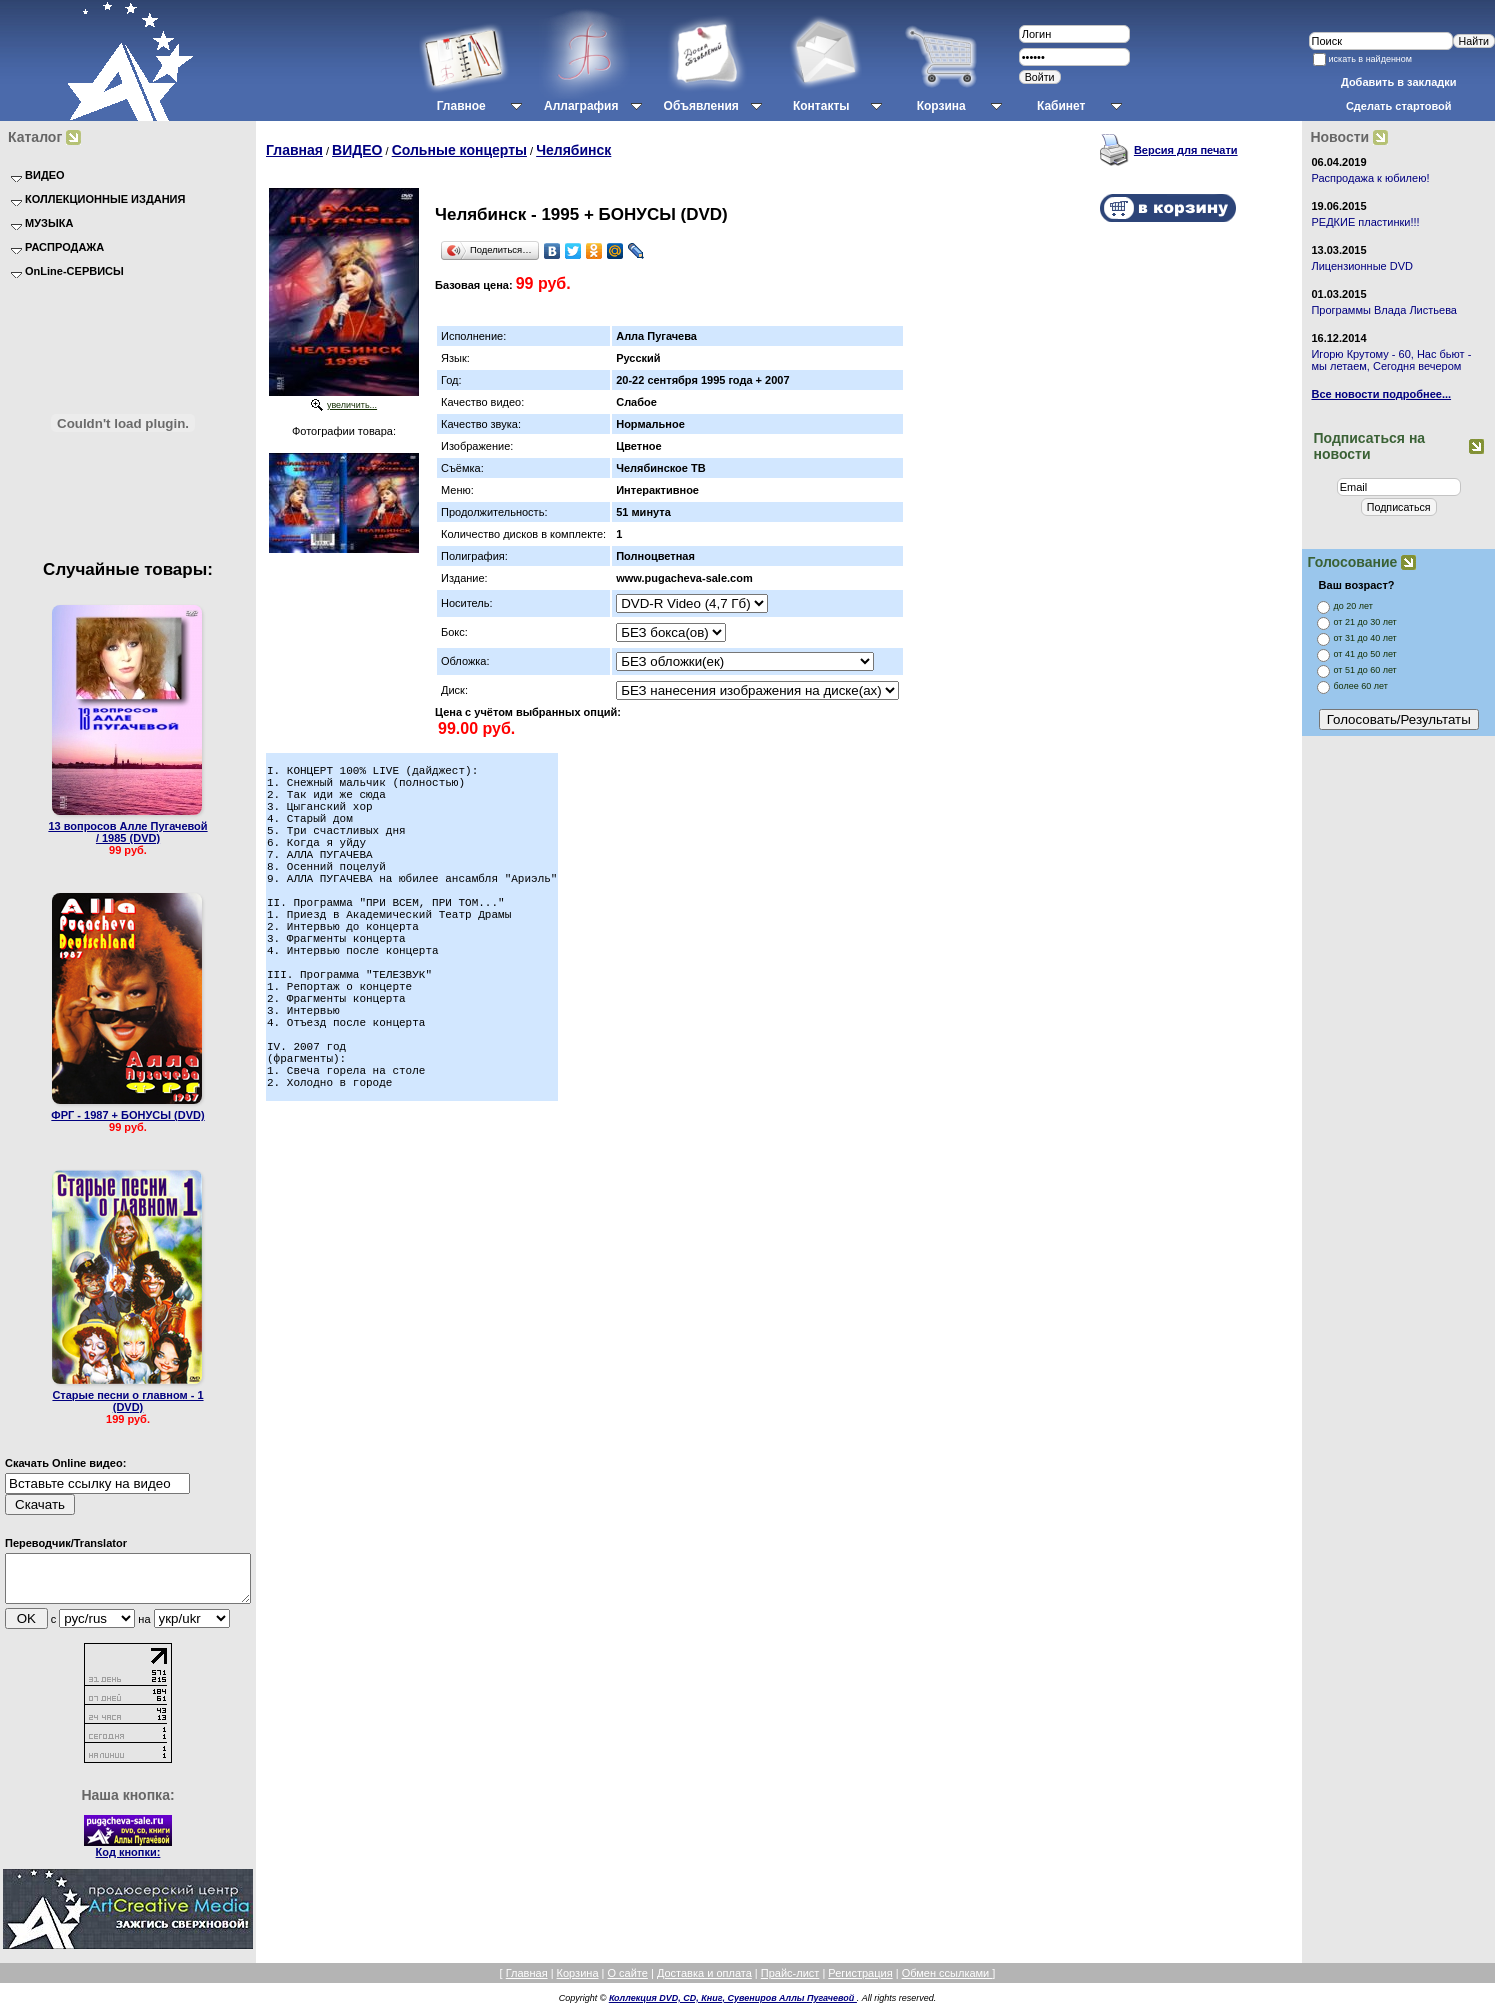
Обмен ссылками (947, 1982)
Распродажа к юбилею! (1370, 178)
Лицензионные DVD (1362, 266)
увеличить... (352, 405)
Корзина (578, 1982)
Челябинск (573, 150)
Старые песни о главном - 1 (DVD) (127, 1401)
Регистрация (860, 1982)
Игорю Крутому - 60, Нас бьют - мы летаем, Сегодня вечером (1391, 360)
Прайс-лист (790, 1982)
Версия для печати (1186, 150)
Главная (294, 150)
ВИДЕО (357, 150)
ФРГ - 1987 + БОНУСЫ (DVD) (127, 1115)
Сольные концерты (459, 150)
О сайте (627, 1982)
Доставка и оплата (704, 1982)
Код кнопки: (128, 1861)
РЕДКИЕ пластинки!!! (1365, 222)
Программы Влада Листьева (1384, 310)
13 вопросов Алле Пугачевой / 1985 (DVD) (127, 832)
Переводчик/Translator (66, 1543)
